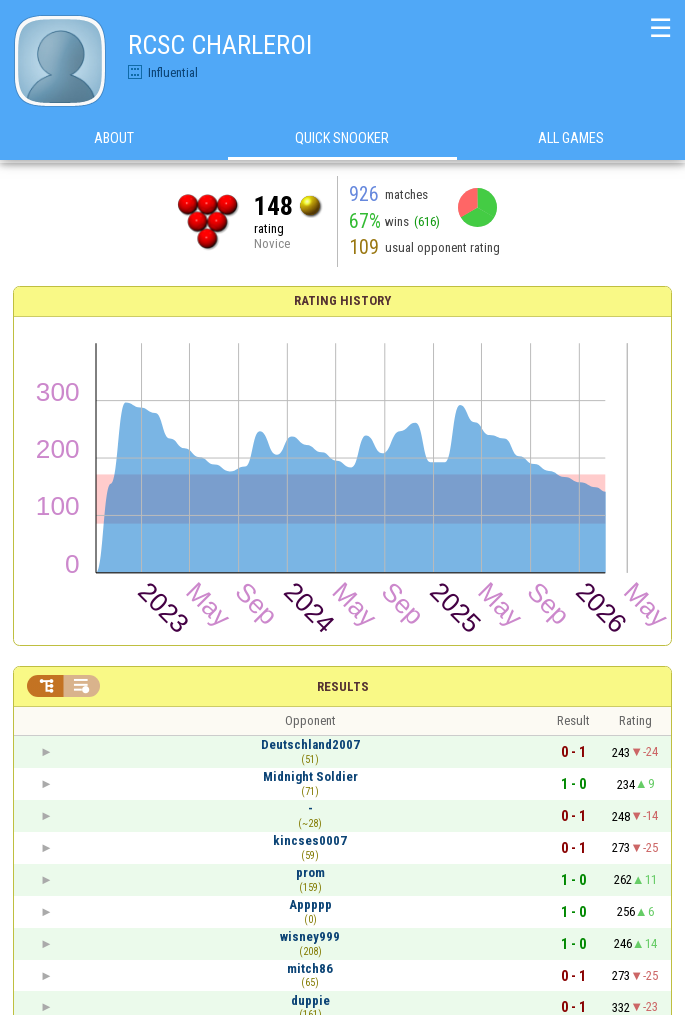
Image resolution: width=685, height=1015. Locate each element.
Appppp (310, 904)
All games (571, 139)
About (114, 139)
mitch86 (310, 968)
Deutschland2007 (310, 744)
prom (310, 872)
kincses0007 (310, 840)
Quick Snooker (342, 139)
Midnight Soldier (310, 776)
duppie (310, 1000)
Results (343, 686)
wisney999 (310, 936)
